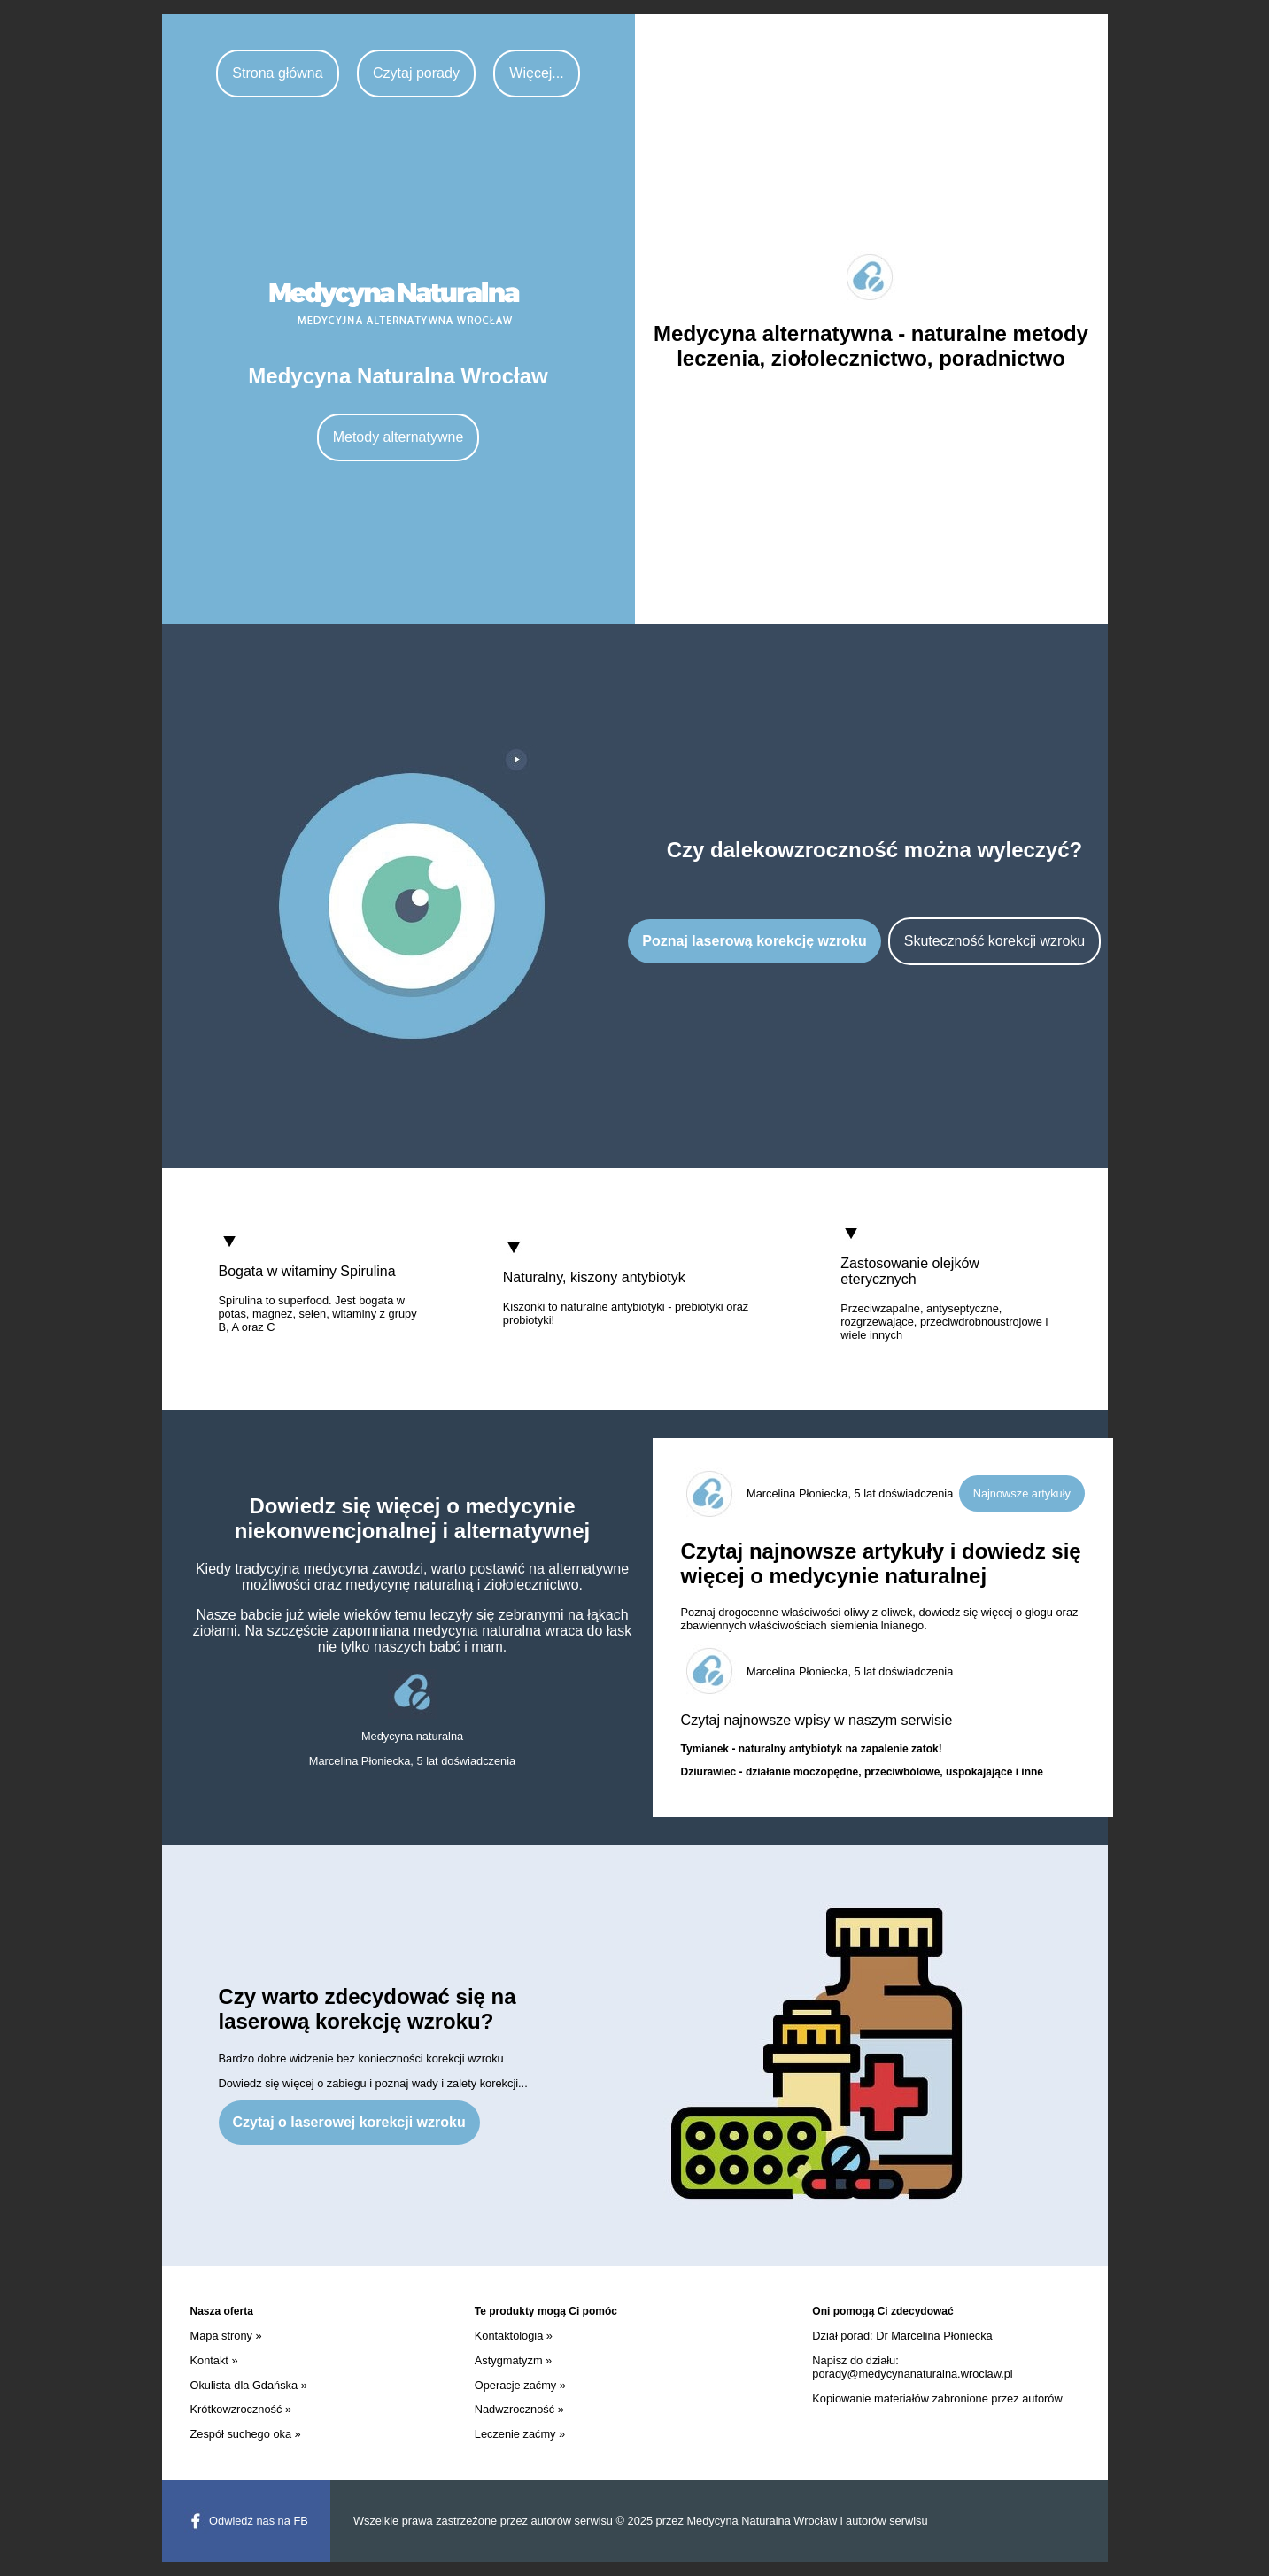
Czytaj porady (416, 73)
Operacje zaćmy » (520, 2385)
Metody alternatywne (398, 437)
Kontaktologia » (514, 2335)
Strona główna (277, 73)
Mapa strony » (226, 2335)
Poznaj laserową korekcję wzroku (754, 940)
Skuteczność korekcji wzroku (995, 940)
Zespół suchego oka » (245, 2434)
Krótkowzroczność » (241, 2409)
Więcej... (536, 73)
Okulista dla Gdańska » (248, 2385)
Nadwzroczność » (519, 2409)
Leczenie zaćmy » (520, 2434)
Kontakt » (214, 2360)
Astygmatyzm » (513, 2360)
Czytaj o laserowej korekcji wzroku (349, 2122)
